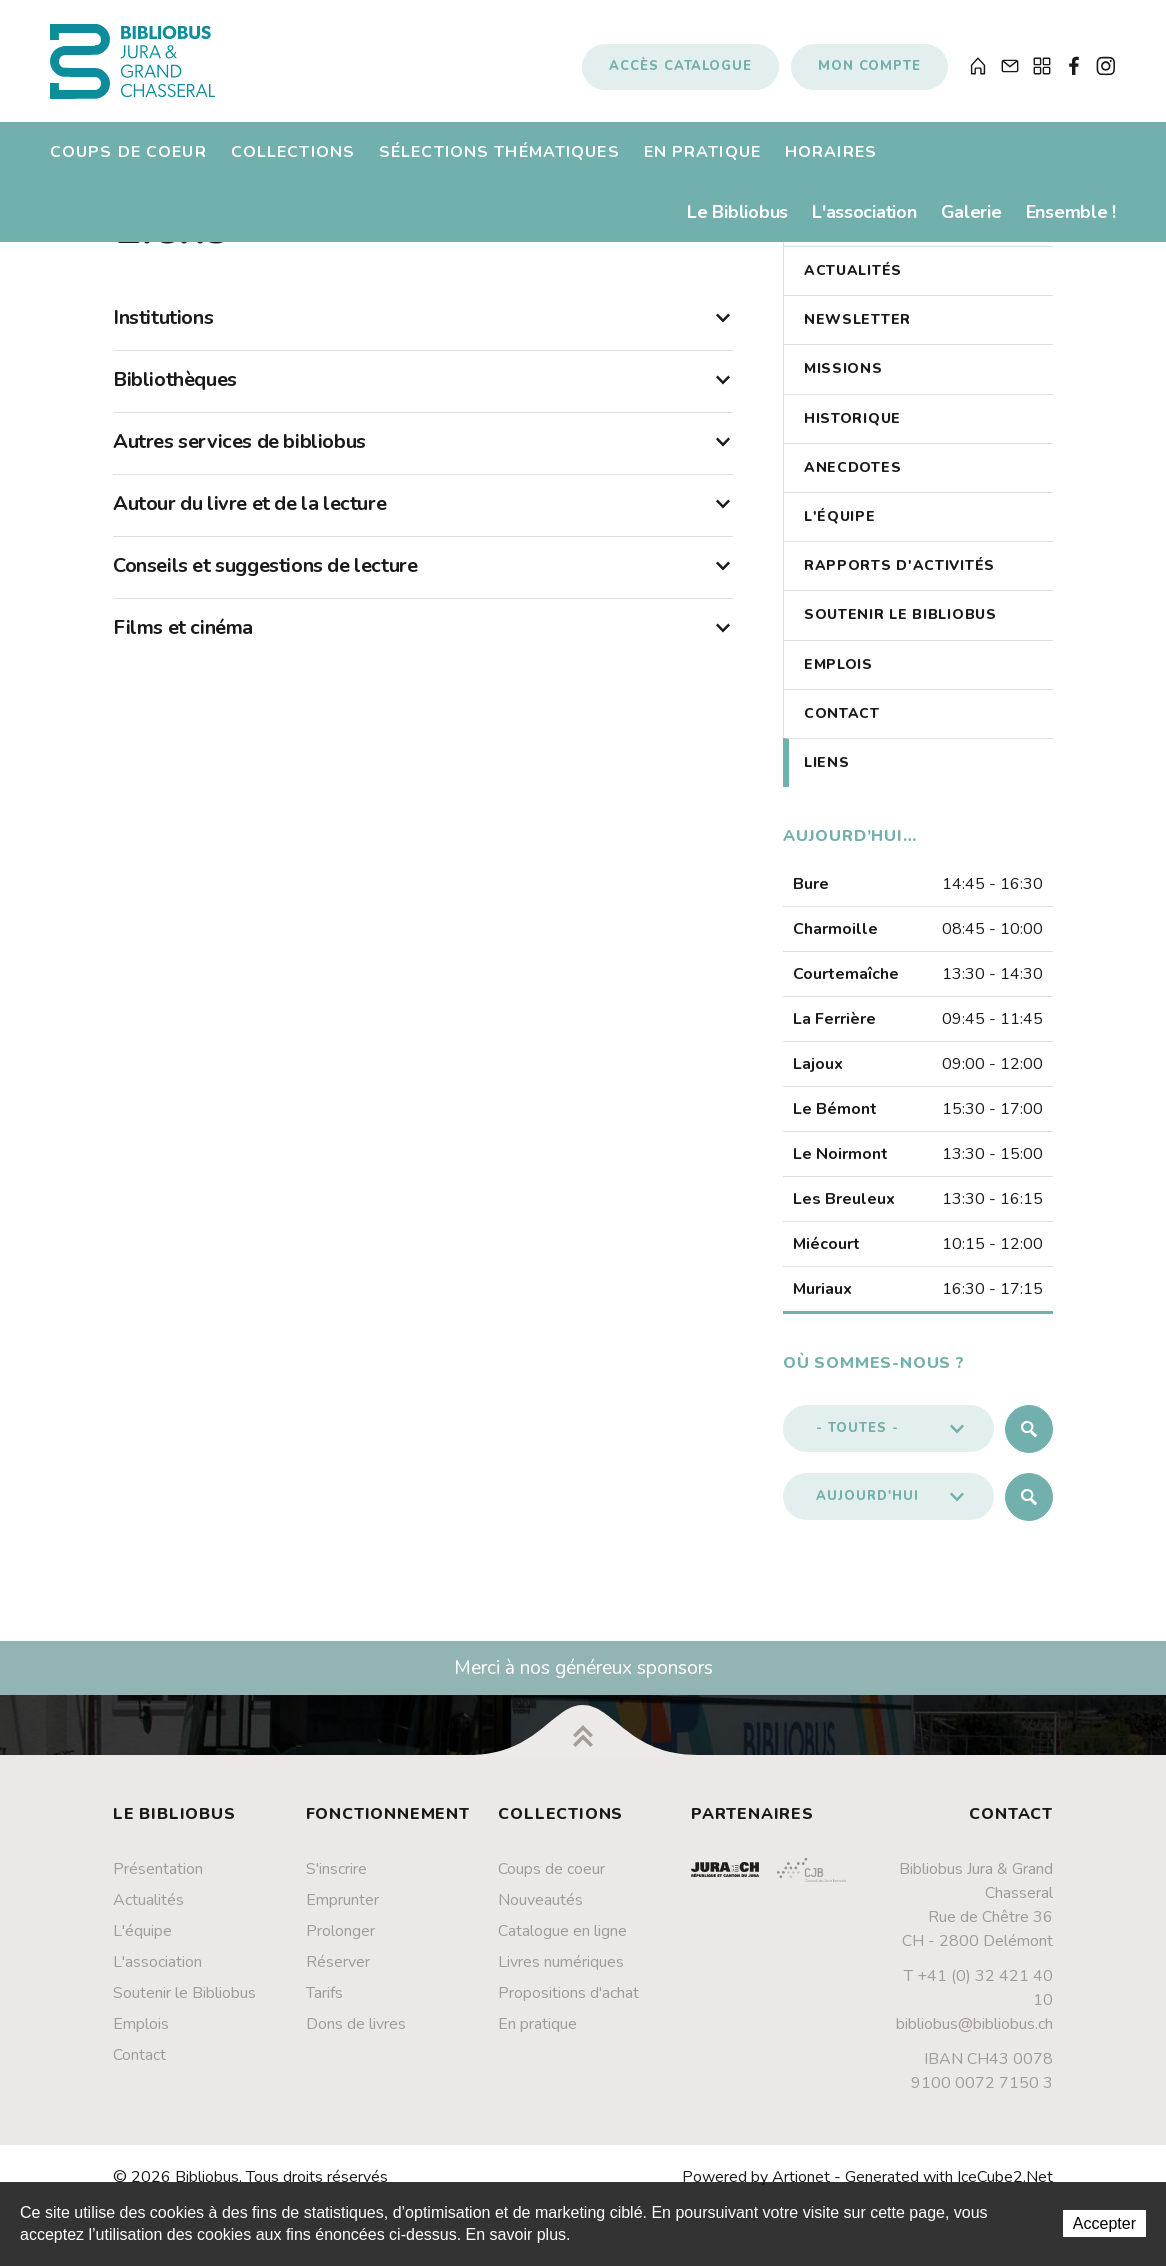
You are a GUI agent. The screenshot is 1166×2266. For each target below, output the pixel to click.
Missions (843, 386)
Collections (293, 165)
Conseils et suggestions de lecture (423, 583)
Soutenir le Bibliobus (900, 632)
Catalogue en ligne (562, 1948)
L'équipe (840, 533)
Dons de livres (356, 2041)
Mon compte (869, 73)
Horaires (831, 165)
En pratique (702, 165)
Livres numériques (561, 1979)
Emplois (838, 681)
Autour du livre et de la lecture (423, 521)
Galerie (971, 225)
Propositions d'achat (568, 2010)
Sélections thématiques (499, 165)
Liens (827, 779)
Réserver (338, 1979)
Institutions (423, 335)
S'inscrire (336, 1886)
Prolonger (340, 1948)
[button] (888, 1446)
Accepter (1104, 2223)
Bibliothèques (423, 397)
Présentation (158, 1886)
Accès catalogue (680, 73)
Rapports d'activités (899, 582)
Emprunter (342, 1917)
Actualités (853, 287)
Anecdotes (852, 484)
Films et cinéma (423, 645)
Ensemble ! (1071, 225)
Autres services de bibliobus (423, 459)
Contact (842, 730)
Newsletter (857, 336)
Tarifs (324, 2010)
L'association (864, 225)
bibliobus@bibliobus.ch (974, 2041)
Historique (852, 435)
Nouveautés (540, 1917)
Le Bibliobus (737, 225)
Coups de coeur (128, 165)
